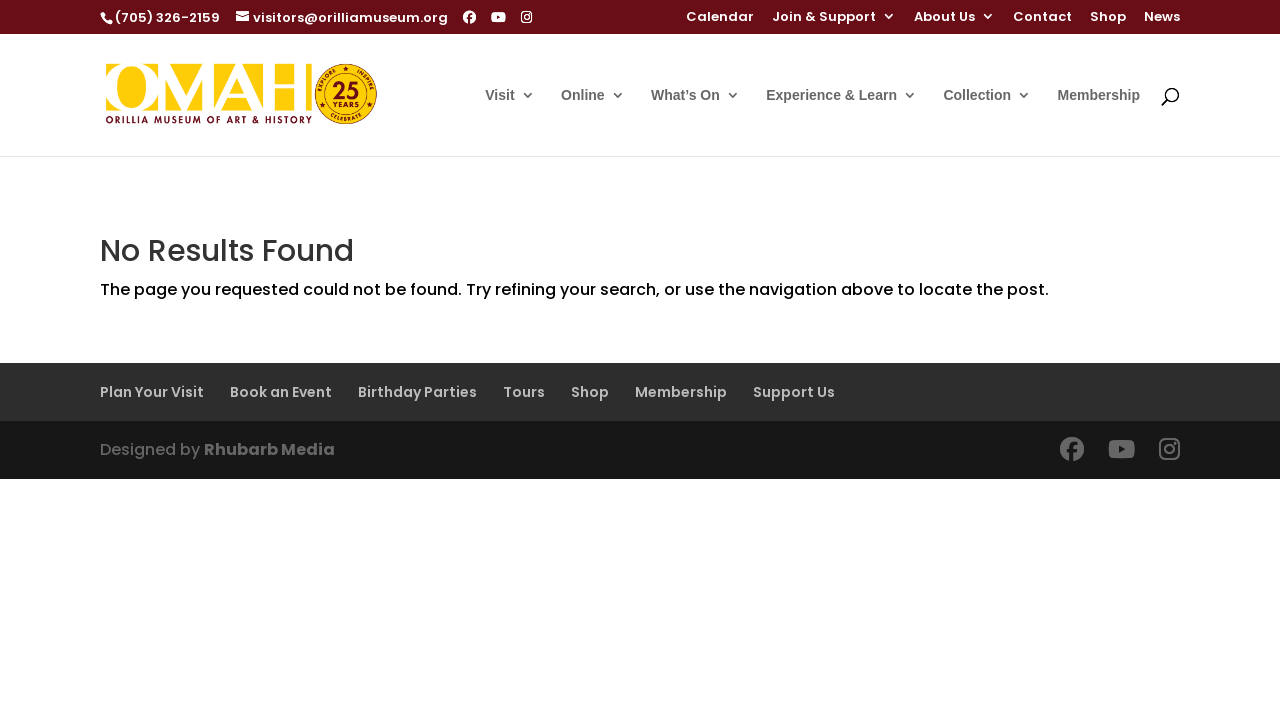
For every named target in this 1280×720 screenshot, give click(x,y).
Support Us (794, 392)
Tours (524, 392)
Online (583, 95)
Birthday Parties (417, 392)
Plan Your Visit (152, 392)
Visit (499, 95)
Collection (977, 95)
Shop (1108, 18)
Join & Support (824, 18)
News (1162, 18)
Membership (1099, 95)
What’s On (685, 95)
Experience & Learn (831, 95)
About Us (944, 18)
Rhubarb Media (269, 449)
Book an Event (281, 392)
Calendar (720, 18)
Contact (1042, 18)
